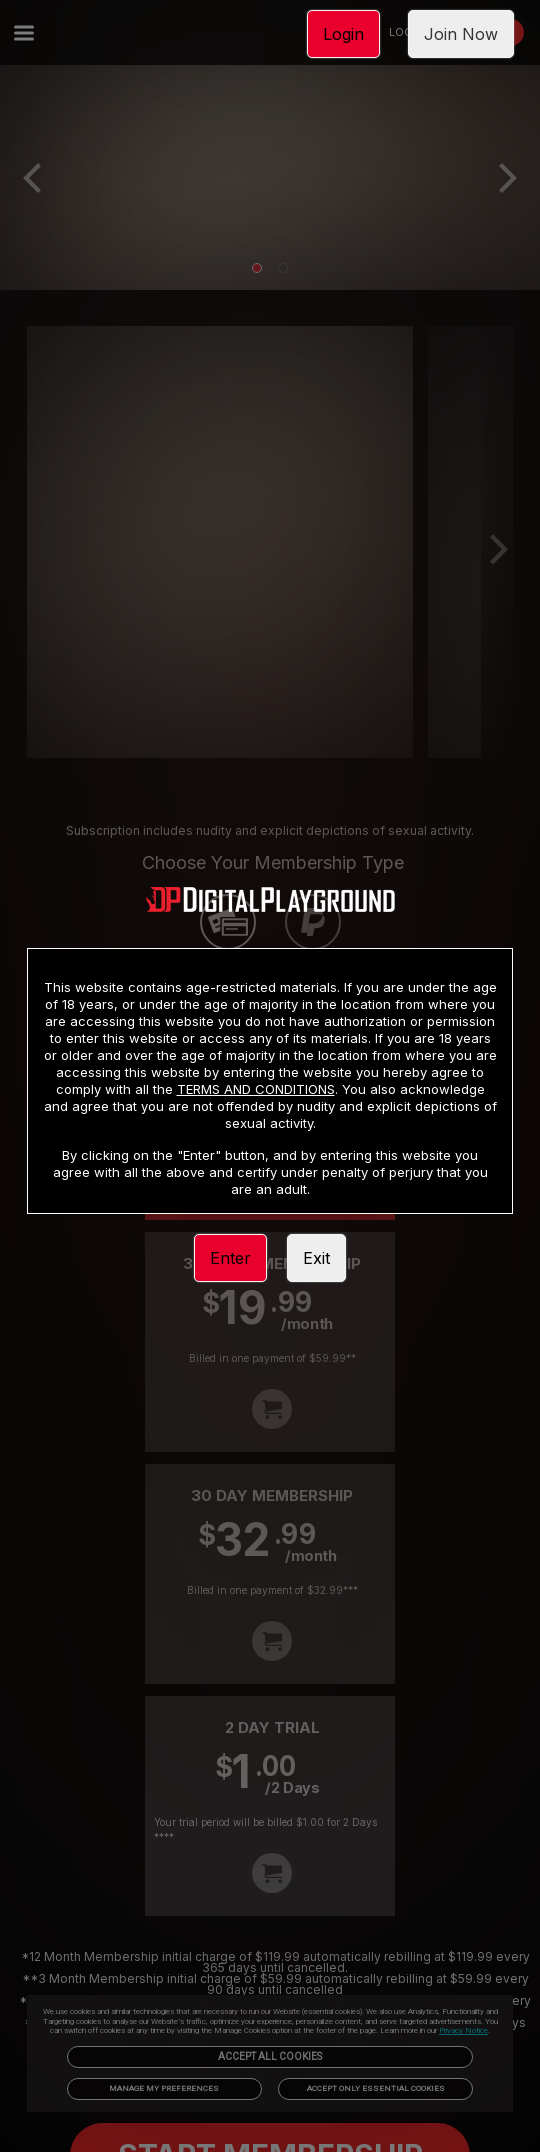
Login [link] (343, 34)
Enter (230, 1258)
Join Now (461, 34)
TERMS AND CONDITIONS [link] (256, 1089)
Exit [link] (316, 1258)
